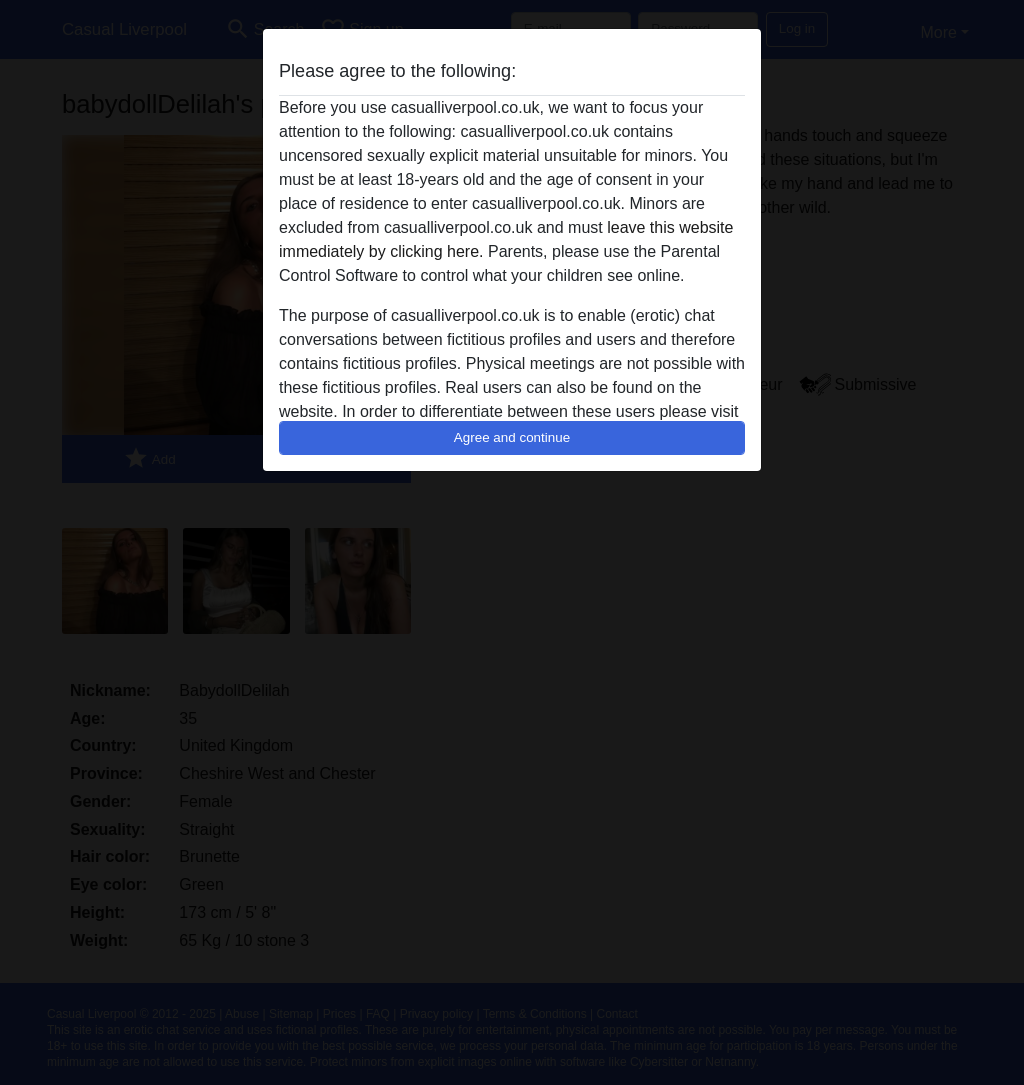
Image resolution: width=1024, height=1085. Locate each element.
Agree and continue (512, 437)
